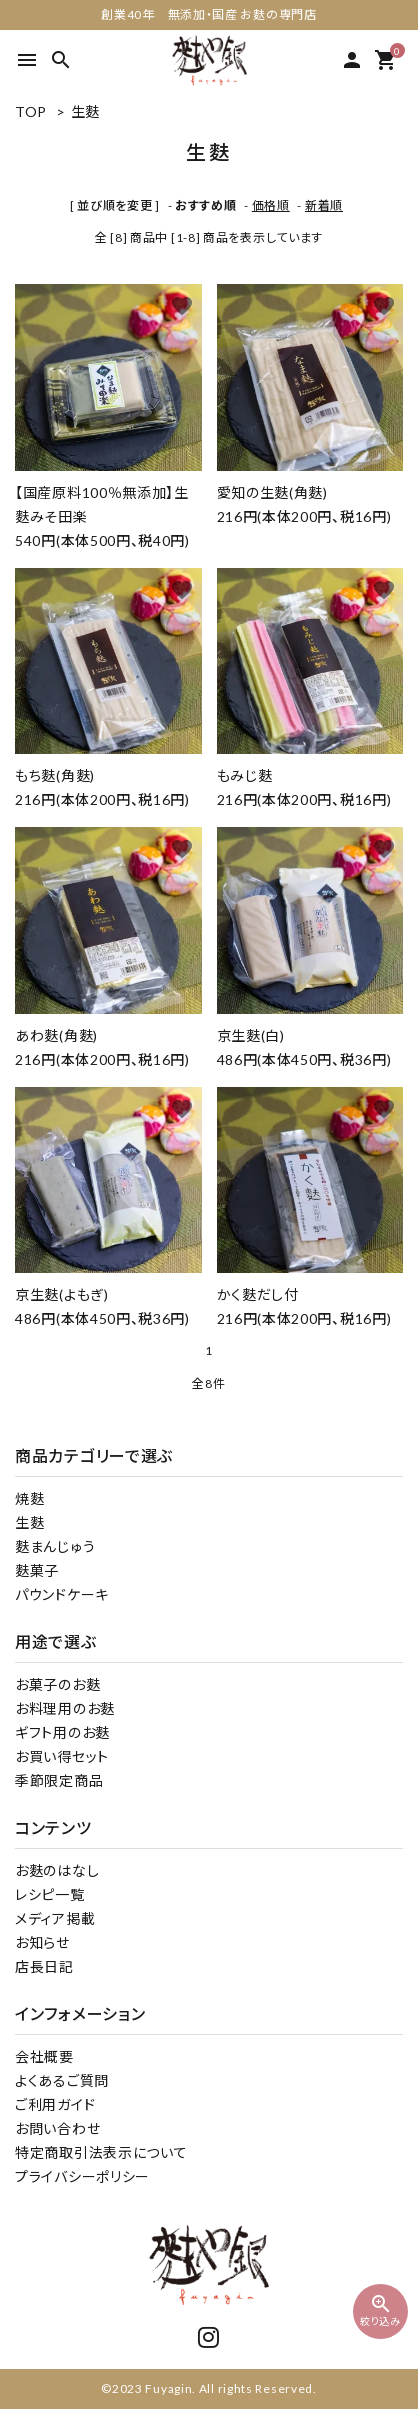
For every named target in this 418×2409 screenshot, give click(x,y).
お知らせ (42, 1942)
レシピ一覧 (50, 1894)
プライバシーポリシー (82, 2176)
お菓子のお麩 (57, 1684)
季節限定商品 (59, 1780)
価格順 (271, 205)
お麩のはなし (57, 1870)
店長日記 (44, 1966)
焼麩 (29, 1498)
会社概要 (44, 2056)
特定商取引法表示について (101, 2152)
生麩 (85, 111)
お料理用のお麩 (65, 1708)
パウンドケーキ (62, 1594)
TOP (31, 111)
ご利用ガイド (55, 2104)
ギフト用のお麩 (62, 1732)
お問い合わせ (57, 2128)
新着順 (324, 205)
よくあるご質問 (62, 2080)
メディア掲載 (55, 1918)
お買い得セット (62, 1756)
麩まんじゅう (55, 1546)
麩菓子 (37, 1570)
